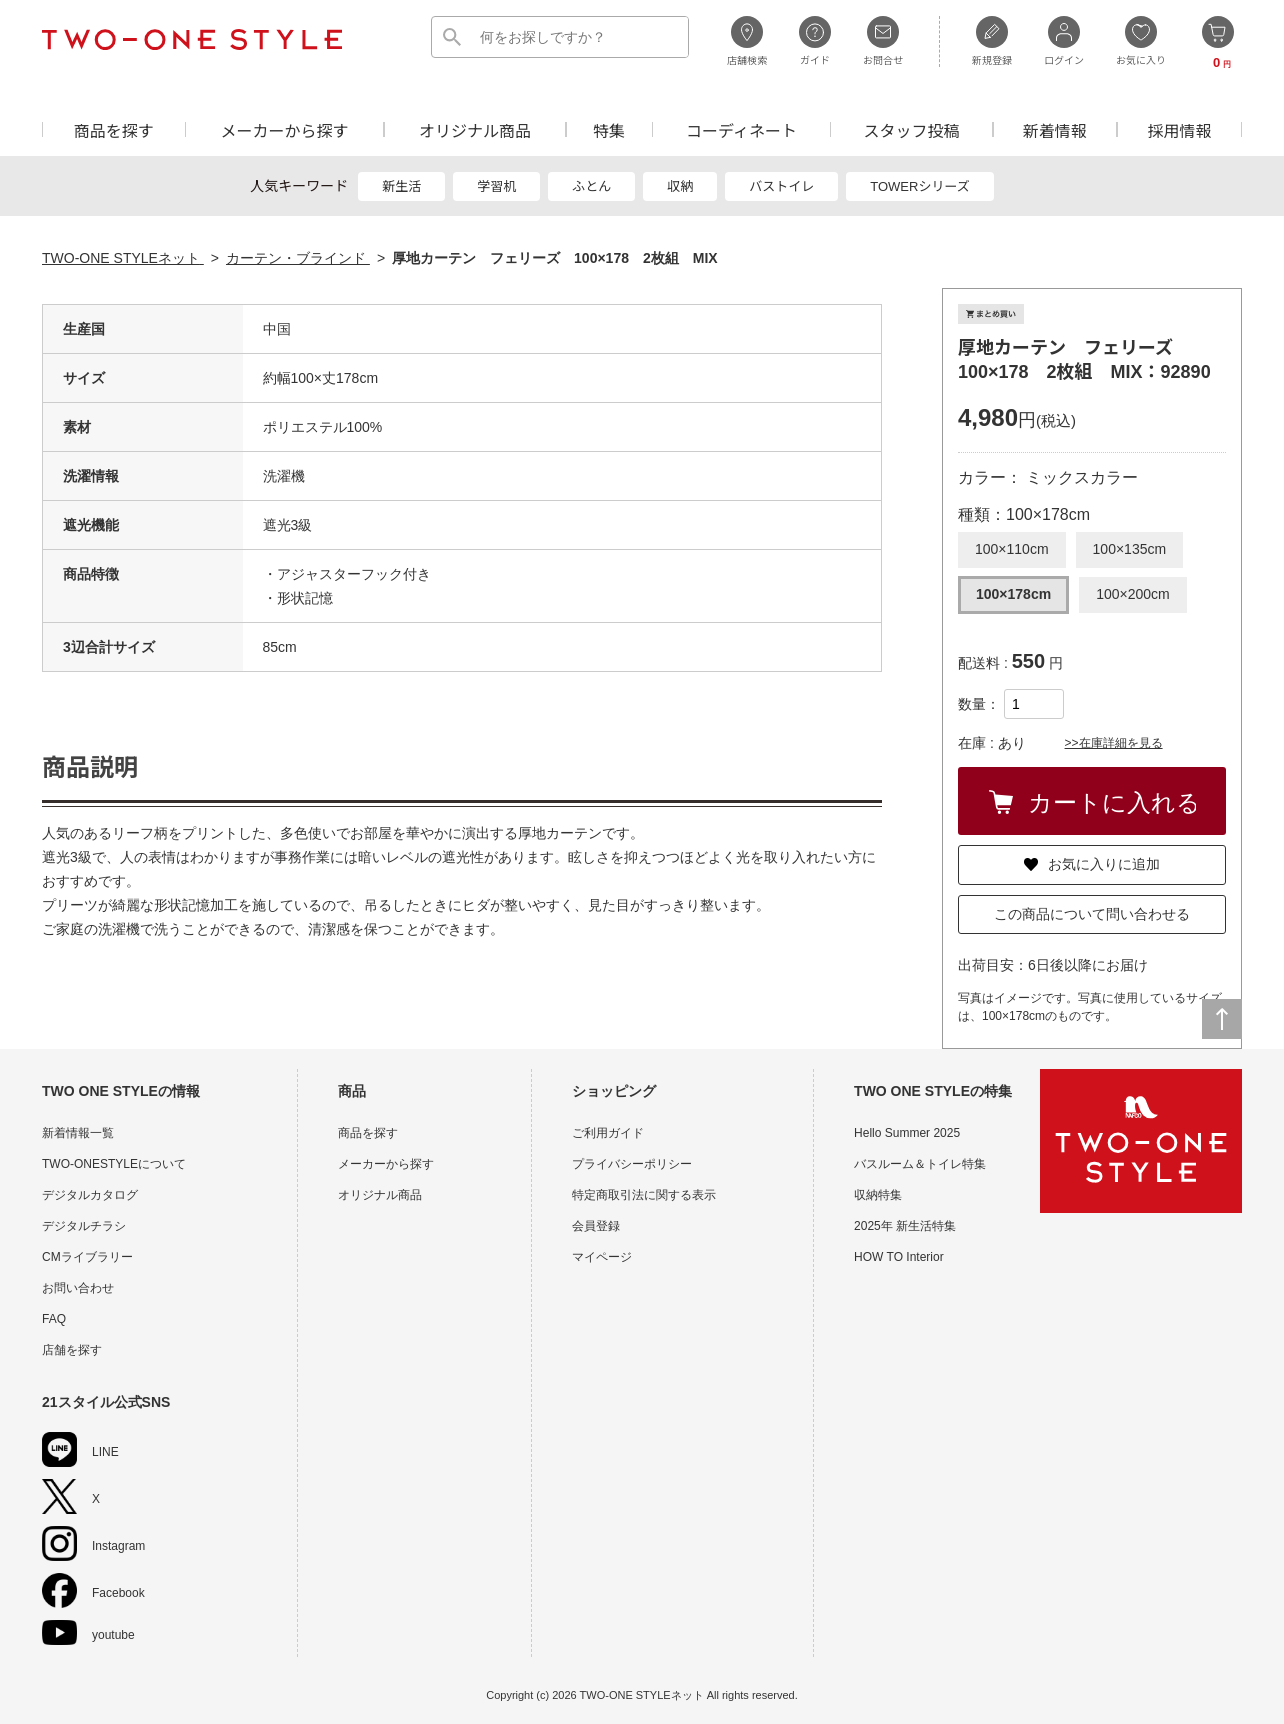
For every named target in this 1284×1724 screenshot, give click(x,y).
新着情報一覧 (78, 1133)
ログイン (1064, 41)
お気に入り (1141, 41)
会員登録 (596, 1226)
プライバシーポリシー (632, 1164)
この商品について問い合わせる (1092, 914)
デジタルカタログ (90, 1195)
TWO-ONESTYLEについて (114, 1164)
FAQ (54, 1319)
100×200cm (1133, 594)
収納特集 (878, 1195)
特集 (609, 129)
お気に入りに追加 (1092, 864)
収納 (680, 186)
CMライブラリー (87, 1257)
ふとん (591, 186)
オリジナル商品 (475, 129)
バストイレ (781, 186)
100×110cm (1012, 549)
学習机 (496, 186)
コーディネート (741, 129)
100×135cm (1130, 549)
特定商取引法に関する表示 (644, 1195)
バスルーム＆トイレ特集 (920, 1164)
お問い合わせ (78, 1288)
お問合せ (883, 41)
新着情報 (1055, 129)
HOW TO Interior (899, 1257)
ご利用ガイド (608, 1133)
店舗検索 (747, 41)
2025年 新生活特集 (905, 1226)
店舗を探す (72, 1350)
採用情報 (1180, 129)
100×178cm (1013, 594)
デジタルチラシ (84, 1226)
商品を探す (114, 129)
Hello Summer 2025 (907, 1133)
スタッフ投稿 (911, 129)
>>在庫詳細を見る (1114, 743)
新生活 (401, 186)
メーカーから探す (284, 129)
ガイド (815, 41)
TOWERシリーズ (920, 186)
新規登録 (992, 41)
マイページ (602, 1257)
